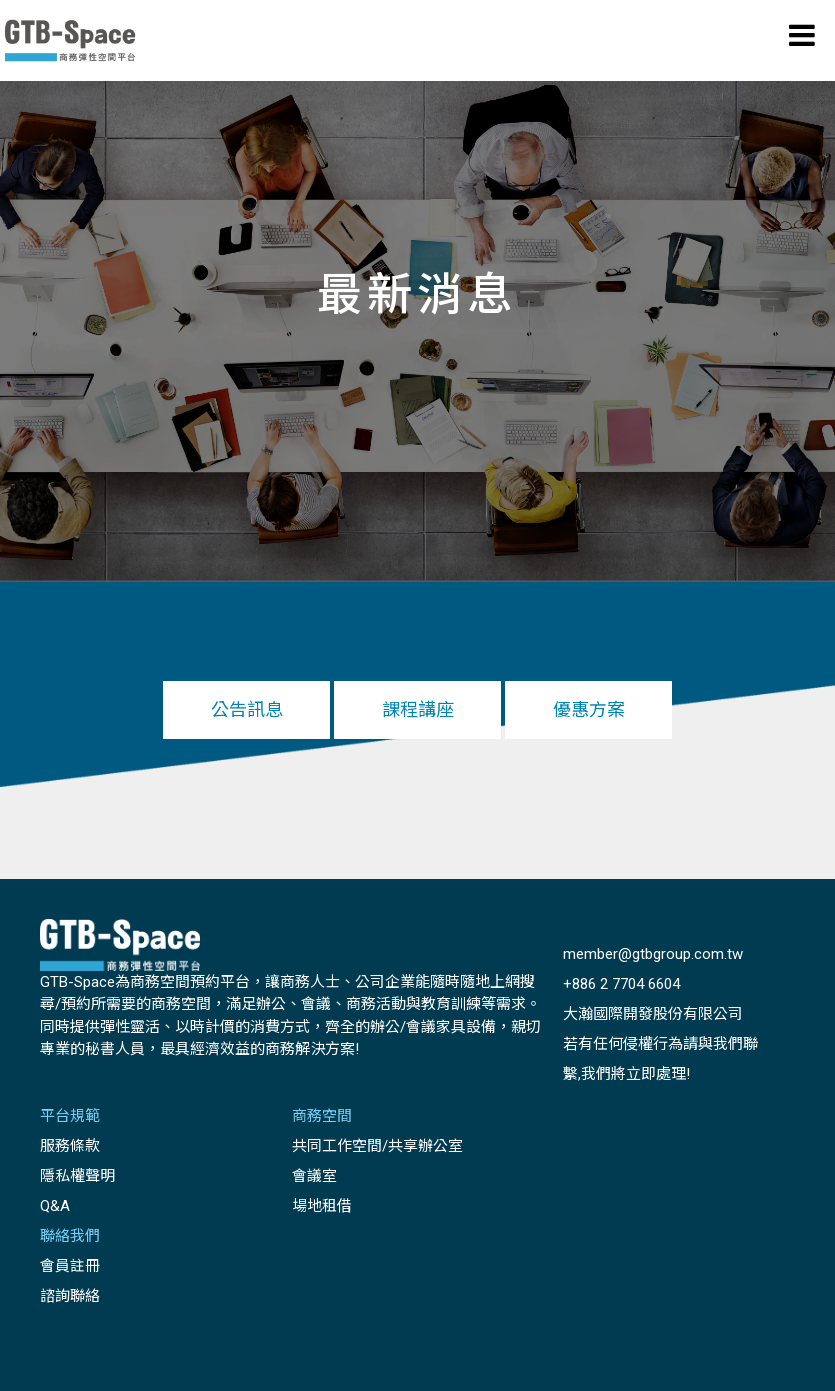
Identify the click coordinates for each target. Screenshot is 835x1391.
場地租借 (322, 1206)
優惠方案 (589, 709)
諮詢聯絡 (70, 1296)
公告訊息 (247, 709)
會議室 (314, 1176)
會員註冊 (70, 1266)
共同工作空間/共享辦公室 (377, 1146)
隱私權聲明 (77, 1176)
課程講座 (418, 709)
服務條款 (70, 1146)
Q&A (55, 1206)
